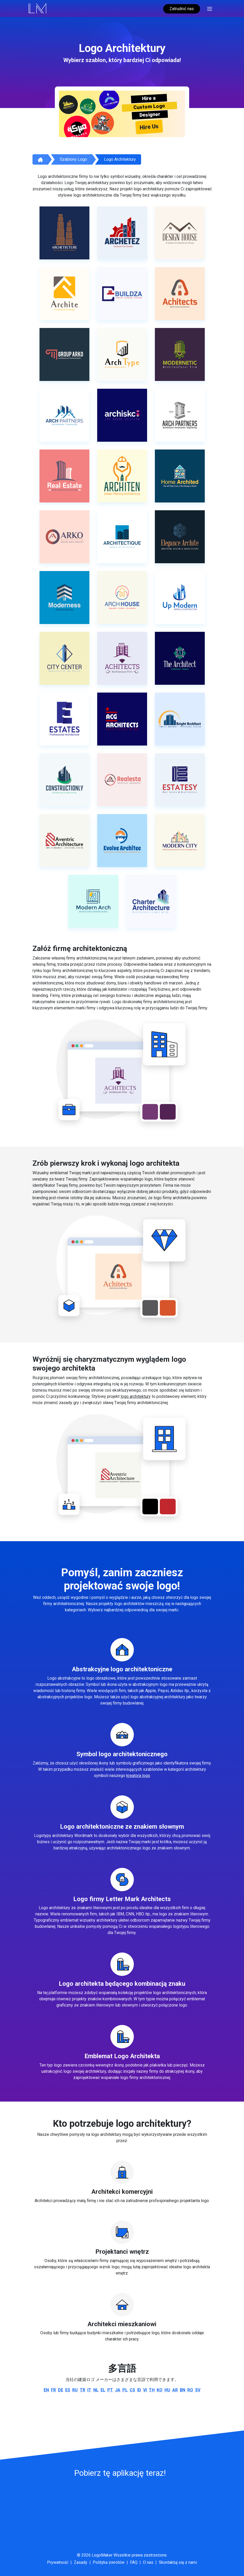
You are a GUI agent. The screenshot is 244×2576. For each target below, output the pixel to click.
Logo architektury (120, 159)
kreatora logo (138, 1775)
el (103, 2389)
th (152, 2389)
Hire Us (149, 127)
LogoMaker (102, 2555)
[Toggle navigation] (209, 8)
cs (132, 2389)
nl (95, 2389)
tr (82, 2389)
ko (159, 2389)
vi (145, 2389)
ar (175, 2389)
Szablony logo (73, 159)
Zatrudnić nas (181, 8)
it (89, 2389)
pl (125, 2389)
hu (167, 2389)
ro (190, 2389)
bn (182, 2389)
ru (75, 2389)
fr (53, 2389)
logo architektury (136, 1396)
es (67, 2389)
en (46, 2389)
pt (110, 2389)
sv (197, 2389)
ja (117, 2389)
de (60, 2389)
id (139, 2389)
